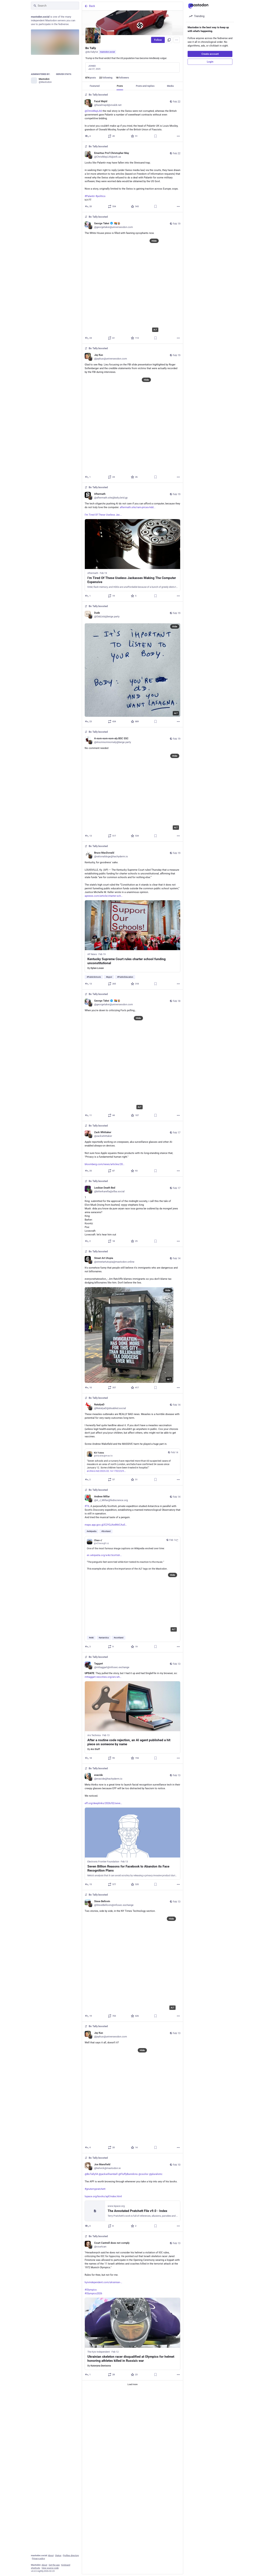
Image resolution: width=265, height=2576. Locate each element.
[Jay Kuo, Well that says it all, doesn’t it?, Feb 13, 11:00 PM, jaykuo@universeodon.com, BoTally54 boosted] (132, 2087)
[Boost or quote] (111, 136)
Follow (158, 39)
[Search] (55, 5)
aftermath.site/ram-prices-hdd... (137, 507)
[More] (178, 136)
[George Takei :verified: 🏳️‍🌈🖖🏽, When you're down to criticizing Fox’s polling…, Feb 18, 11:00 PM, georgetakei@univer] (132, 1055)
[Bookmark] (155, 136)
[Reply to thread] (88, 136)
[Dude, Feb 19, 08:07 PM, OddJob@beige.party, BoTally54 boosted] (132, 664)
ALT (155, 330)
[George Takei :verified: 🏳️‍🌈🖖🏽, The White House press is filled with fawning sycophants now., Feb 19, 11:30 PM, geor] (132, 278)
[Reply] (88, 206)
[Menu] (177, 40)
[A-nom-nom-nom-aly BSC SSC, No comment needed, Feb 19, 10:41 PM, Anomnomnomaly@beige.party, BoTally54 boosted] (132, 784)
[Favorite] (134, 136)
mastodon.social (107, 52)
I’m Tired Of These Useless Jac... (103, 514)
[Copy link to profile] (169, 40)
